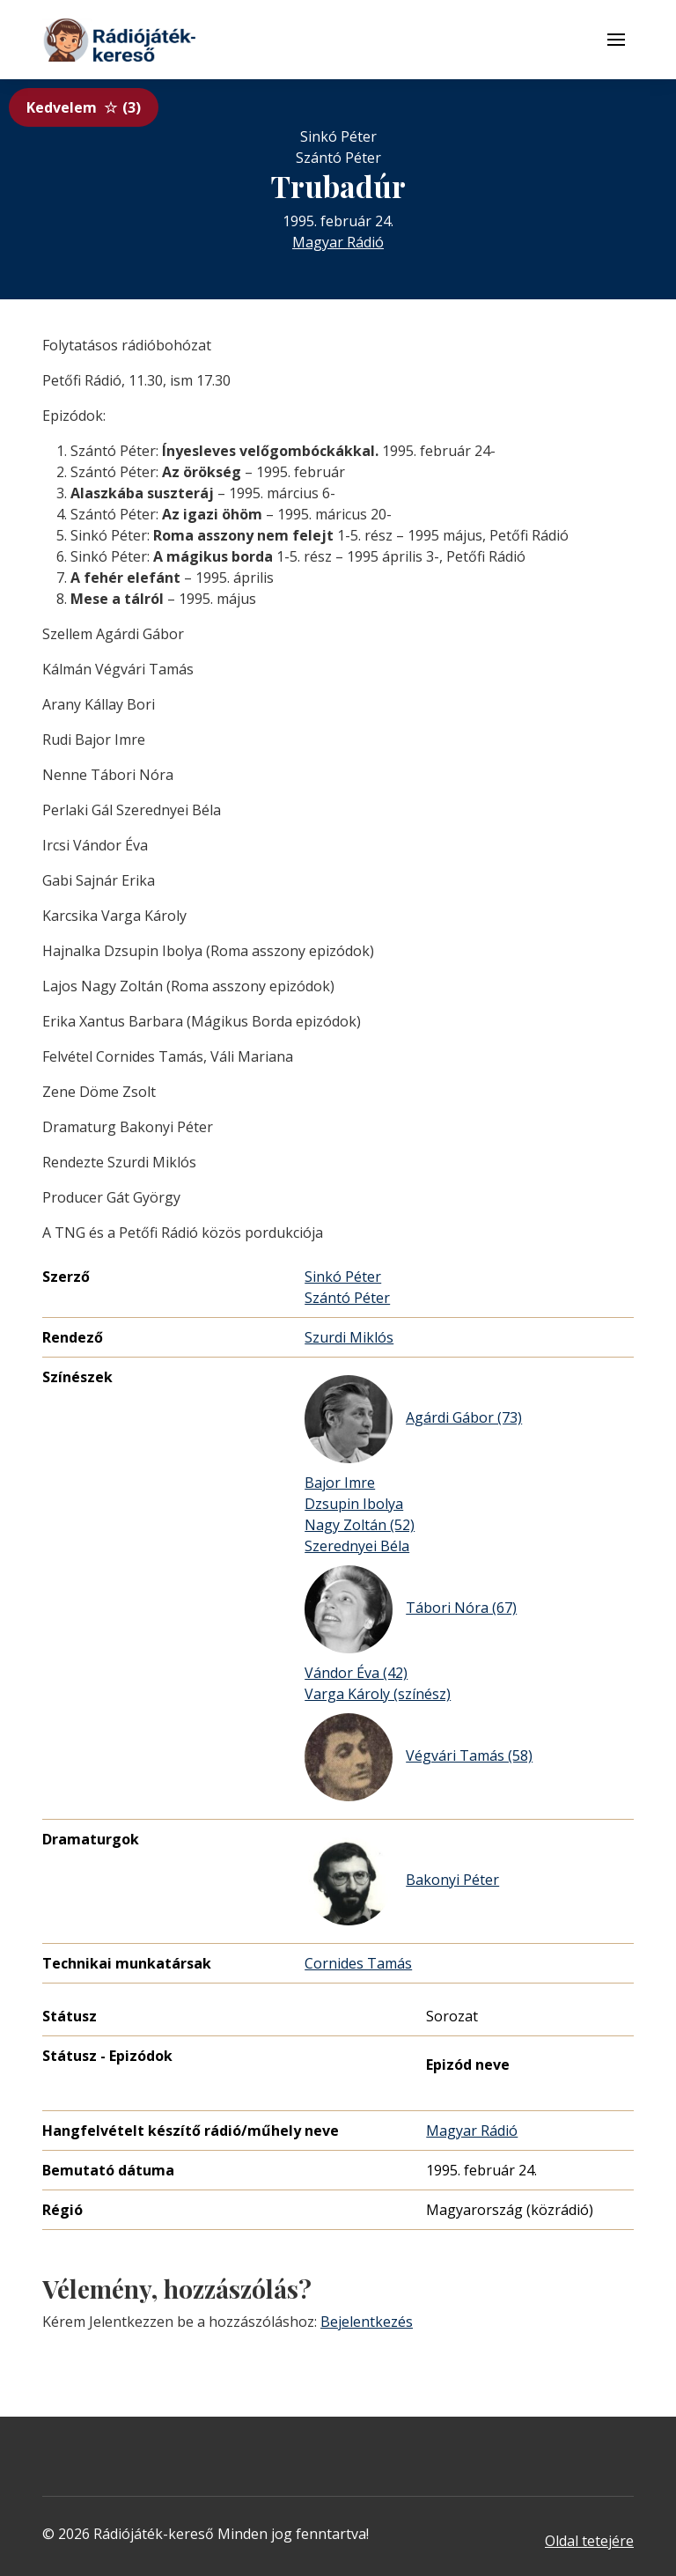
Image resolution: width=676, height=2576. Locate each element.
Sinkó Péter (343, 1276)
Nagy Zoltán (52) (360, 1525)
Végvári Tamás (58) (419, 1757)
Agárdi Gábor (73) (413, 1419)
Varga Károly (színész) (378, 1694)
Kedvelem (83, 107)
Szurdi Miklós (349, 1337)
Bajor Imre (340, 1482)
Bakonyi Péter (402, 1881)
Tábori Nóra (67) (411, 1609)
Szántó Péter (347, 1297)
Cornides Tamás (358, 1963)
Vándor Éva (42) (356, 1672)
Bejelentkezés (366, 2321)
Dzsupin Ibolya (354, 1503)
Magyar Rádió (338, 242)
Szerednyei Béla (357, 1546)
